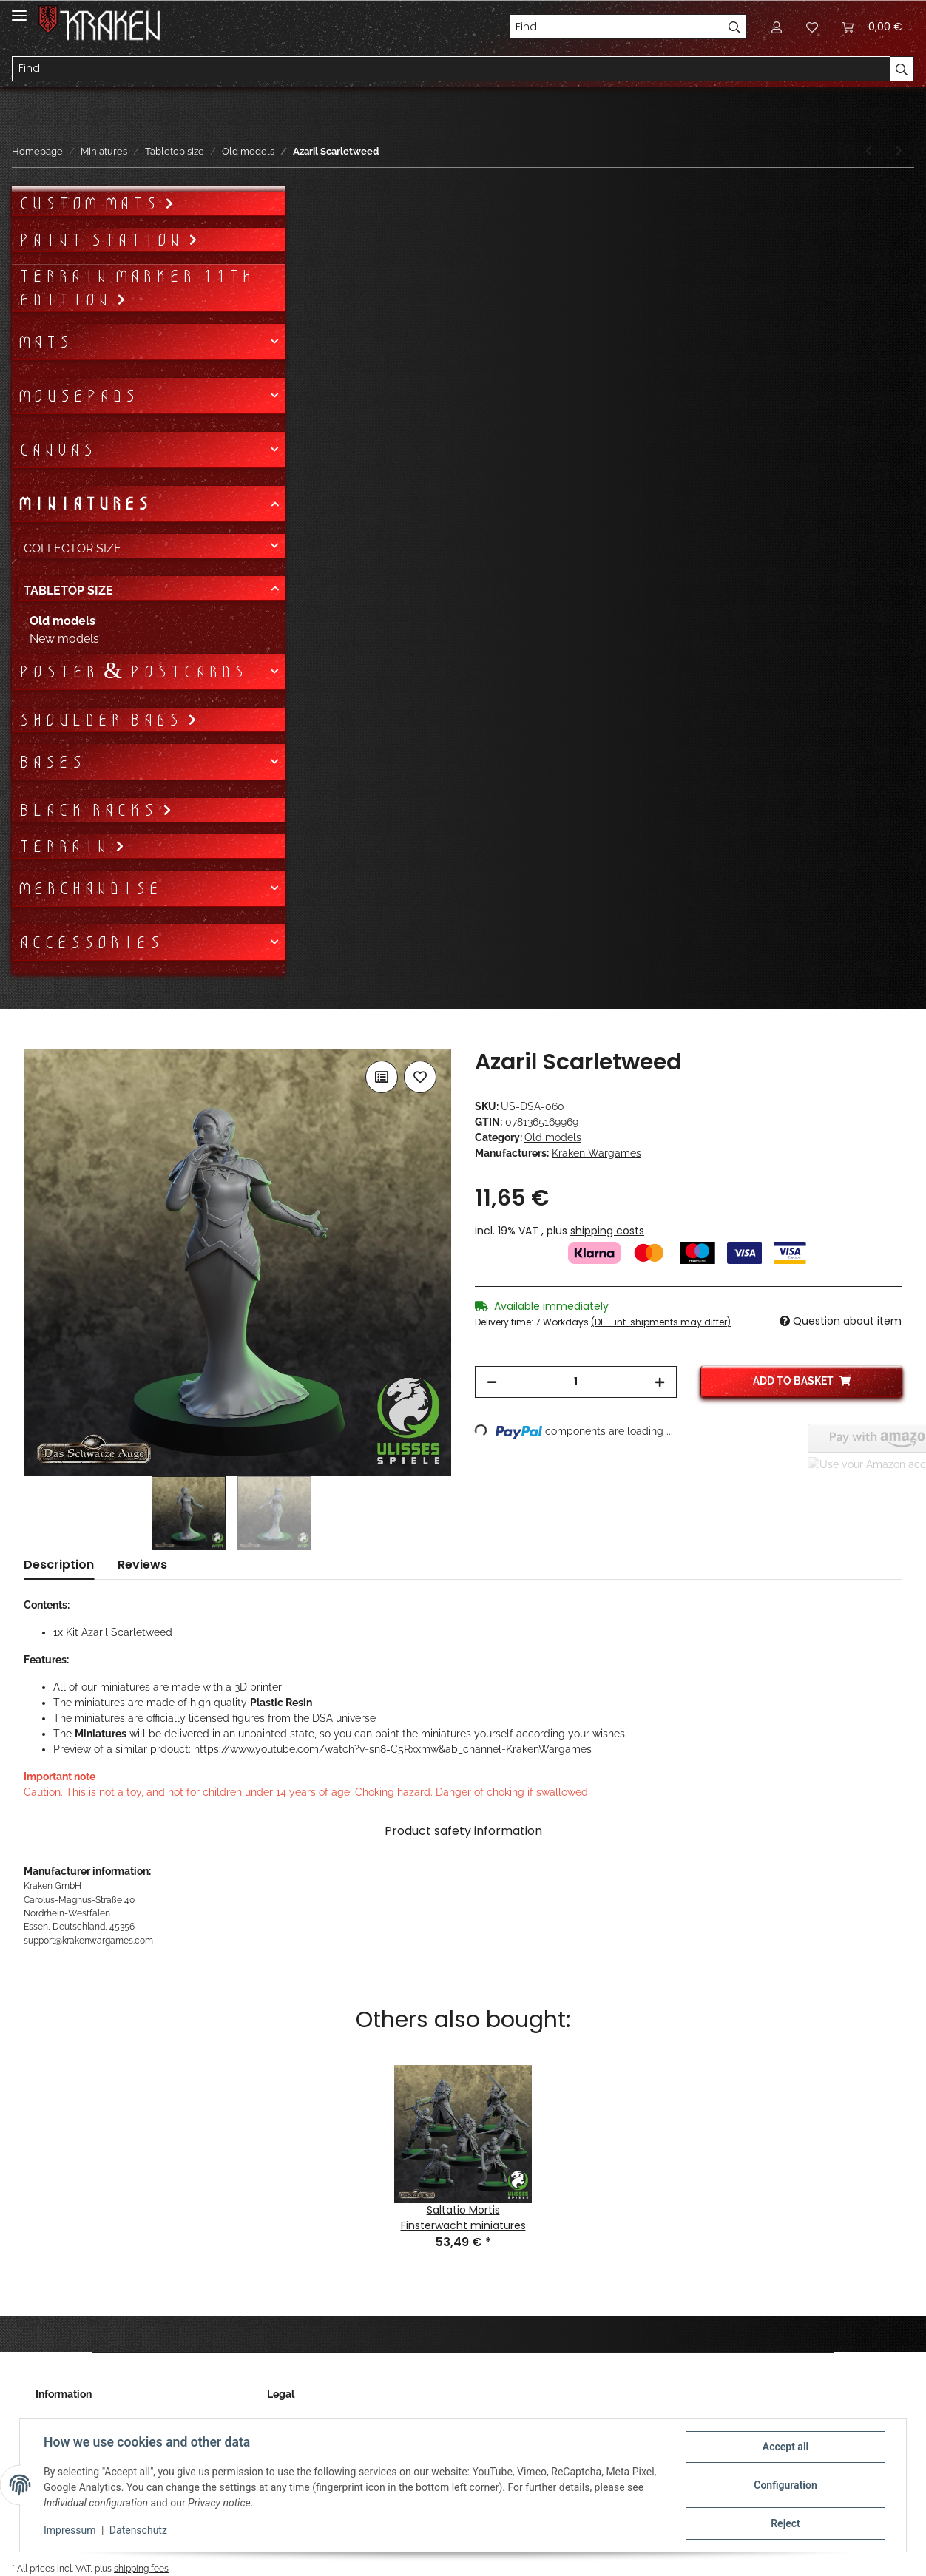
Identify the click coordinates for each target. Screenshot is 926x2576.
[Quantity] (575, 1382)
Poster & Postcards (132, 671)
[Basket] (872, 26)
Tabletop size (68, 591)
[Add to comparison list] (381, 1077)
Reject (785, 2523)
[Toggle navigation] (19, 9)
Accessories (89, 942)
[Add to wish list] (420, 1077)
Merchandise (89, 888)
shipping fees (141, 2568)
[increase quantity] (659, 1382)
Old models (552, 1137)
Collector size (72, 548)
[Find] (616, 26)
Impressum (69, 2530)
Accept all (785, 2446)
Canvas (56, 450)
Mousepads (77, 396)
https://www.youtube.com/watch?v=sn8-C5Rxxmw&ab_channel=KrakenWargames (393, 1749)
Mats (44, 342)
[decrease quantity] (492, 1382)
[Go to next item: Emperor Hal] (899, 151)
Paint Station (103, 239)
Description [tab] (59, 1564)
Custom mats (91, 203)
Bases (51, 762)
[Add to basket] (35, 1040)
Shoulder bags (102, 719)
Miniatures (83, 503)
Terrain (66, 846)
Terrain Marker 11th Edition (135, 287)
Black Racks (90, 810)
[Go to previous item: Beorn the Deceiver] (869, 151)
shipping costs (607, 1230)
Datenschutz (138, 2530)
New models (64, 639)
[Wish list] (812, 26)
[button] (776, 26)
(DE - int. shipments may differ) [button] (661, 1322)
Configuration (785, 2485)
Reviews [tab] (142, 1564)
